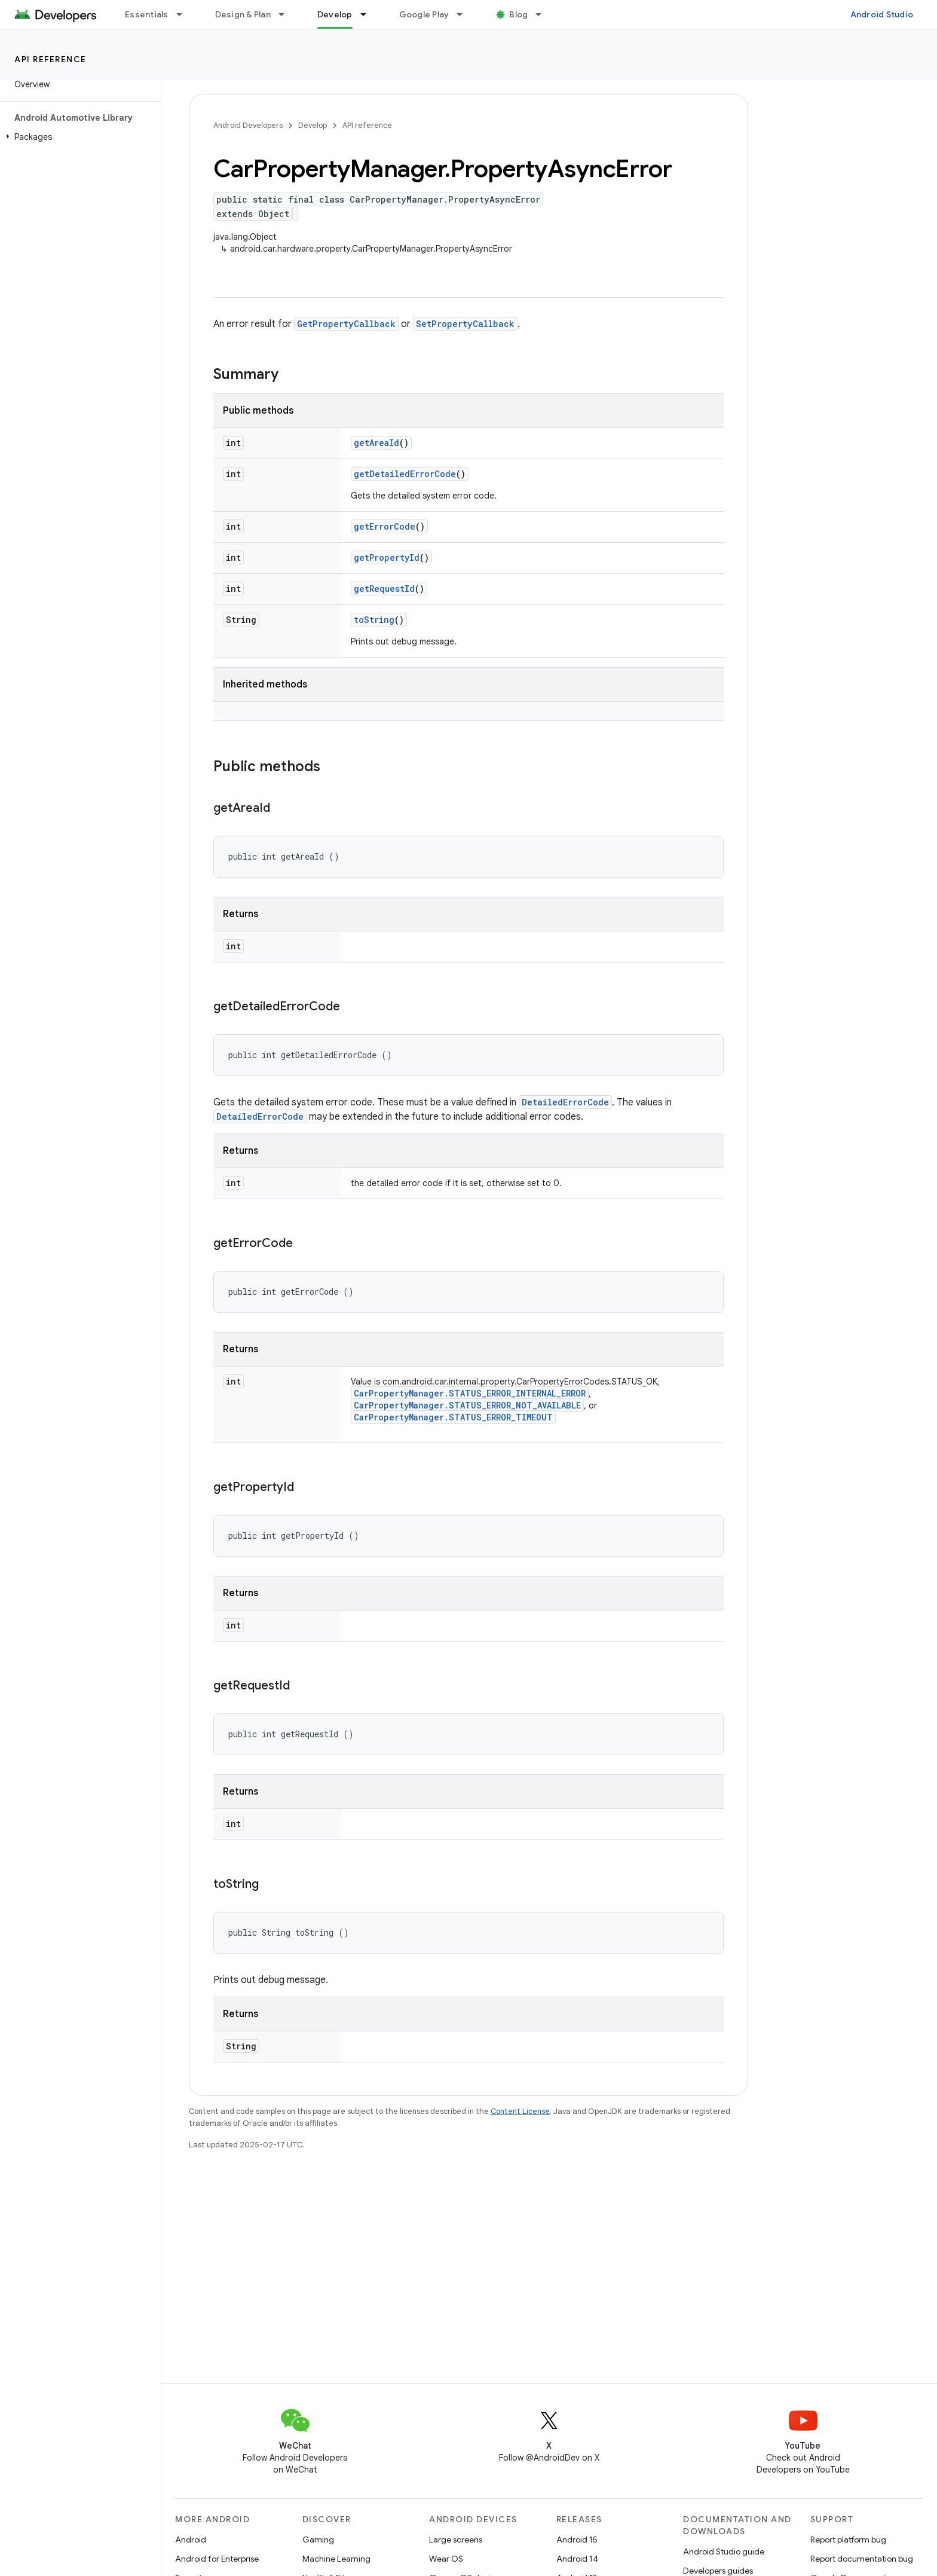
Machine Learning (336, 2558)
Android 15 (577, 2539)
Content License (520, 2111)
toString (374, 619)
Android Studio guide (723, 2551)
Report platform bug (848, 2539)
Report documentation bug (861, 2558)
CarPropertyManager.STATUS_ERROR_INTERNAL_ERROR (470, 1393)
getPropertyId (386, 557)
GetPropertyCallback (346, 323)
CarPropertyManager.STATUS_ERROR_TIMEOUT (453, 1417)
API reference (50, 59)
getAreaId (376, 442)
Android (190, 2539)
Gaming (318, 2539)
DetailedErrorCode (565, 1102)
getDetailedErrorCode (405, 473)
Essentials (147, 14)
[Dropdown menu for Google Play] (465, 14)
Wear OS (446, 2558)
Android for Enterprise (217, 2558)
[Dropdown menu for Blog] (544, 14)
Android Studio (882, 14)
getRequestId (384, 588)
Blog (518, 14)
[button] (78, 136)
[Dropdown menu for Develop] (369, 14)
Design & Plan (243, 14)
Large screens (455, 2539)
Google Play (424, 14)
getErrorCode (384, 526)
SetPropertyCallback (465, 323)
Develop (312, 125)
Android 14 (577, 2558)
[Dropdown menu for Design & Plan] (287, 14)
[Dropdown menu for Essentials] (185, 14)
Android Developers (248, 125)
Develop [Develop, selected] (335, 14)
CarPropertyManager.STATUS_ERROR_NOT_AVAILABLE (467, 1405)
